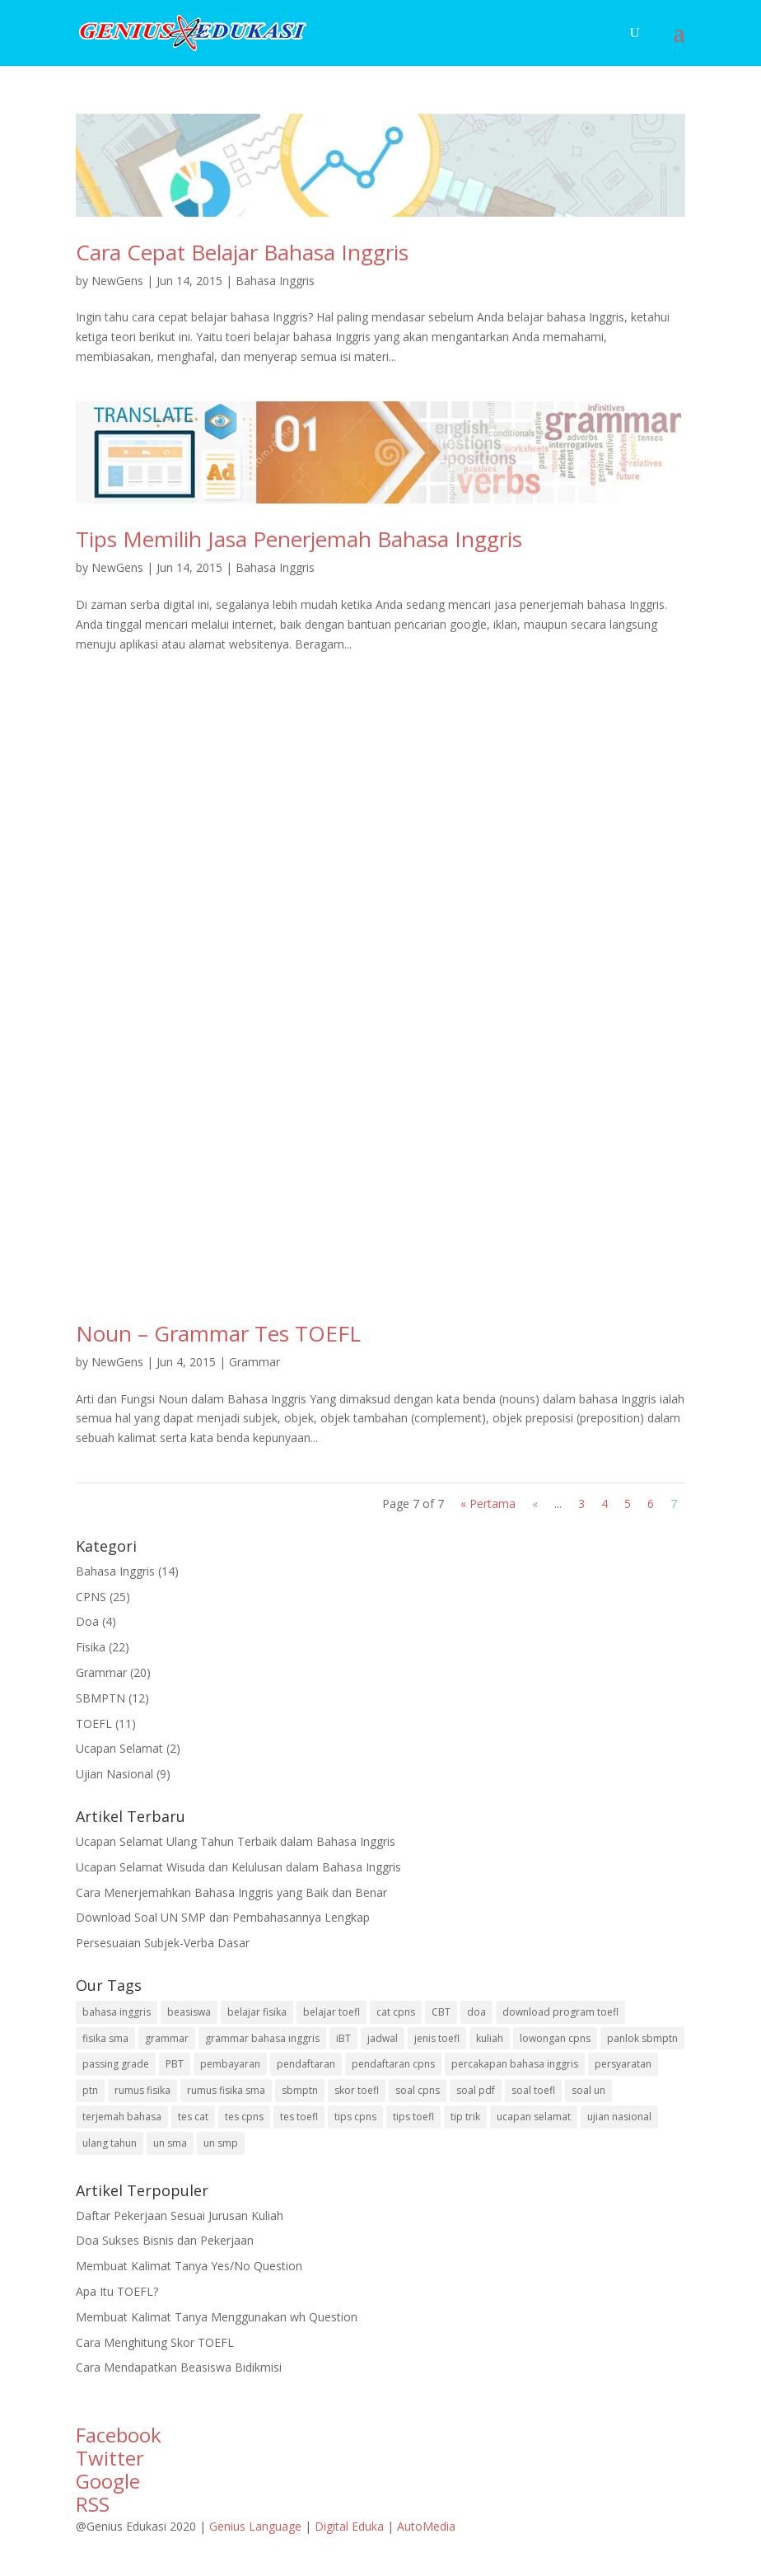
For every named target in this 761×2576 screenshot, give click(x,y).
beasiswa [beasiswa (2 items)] (189, 2012)
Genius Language (257, 2526)
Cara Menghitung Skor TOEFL (155, 2342)
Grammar (254, 1362)
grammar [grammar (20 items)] (167, 2038)
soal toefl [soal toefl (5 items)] (533, 2090)
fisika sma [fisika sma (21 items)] (105, 2038)
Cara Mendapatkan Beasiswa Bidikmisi (179, 2367)
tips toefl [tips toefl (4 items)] (413, 2117)
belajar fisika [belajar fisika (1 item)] (257, 2012)
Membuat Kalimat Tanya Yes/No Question (189, 2266)
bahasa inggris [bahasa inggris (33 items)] (116, 2012)
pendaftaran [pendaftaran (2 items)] (306, 2064)
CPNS (91, 1596)
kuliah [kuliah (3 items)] (489, 2038)
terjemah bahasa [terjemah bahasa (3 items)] (121, 2117)
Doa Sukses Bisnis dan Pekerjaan (165, 2240)
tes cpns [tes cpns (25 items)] (244, 2117)
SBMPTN (100, 1698)
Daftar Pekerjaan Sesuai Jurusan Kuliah (179, 2215)
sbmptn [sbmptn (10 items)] (300, 2090)
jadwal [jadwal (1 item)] (382, 2038)
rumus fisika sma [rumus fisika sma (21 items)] (226, 2090)
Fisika (90, 1647)
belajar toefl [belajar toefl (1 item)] (331, 2012)
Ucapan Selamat (119, 1748)
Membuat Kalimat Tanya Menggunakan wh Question (216, 2317)
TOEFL (94, 1723)
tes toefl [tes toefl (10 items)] (299, 2117)
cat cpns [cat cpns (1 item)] (395, 2012)
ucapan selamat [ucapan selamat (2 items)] (534, 2117)
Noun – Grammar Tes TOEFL (218, 1333)
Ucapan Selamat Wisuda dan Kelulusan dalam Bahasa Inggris (238, 1867)
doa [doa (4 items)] (476, 2012)
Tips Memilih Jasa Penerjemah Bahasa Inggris (299, 539)
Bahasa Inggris (275, 280)
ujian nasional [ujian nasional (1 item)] (619, 2117)
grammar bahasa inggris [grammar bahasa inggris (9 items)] (262, 2038)
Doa (87, 1621)
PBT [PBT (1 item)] (175, 2064)
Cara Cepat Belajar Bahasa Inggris (242, 252)
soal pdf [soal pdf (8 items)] (475, 2090)
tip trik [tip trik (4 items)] (465, 2117)
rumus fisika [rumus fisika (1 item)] (142, 2090)
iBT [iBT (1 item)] (343, 2038)
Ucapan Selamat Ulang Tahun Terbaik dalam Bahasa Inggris (235, 1841)
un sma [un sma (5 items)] (170, 2143)
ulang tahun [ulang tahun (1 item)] (109, 2143)
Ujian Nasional (114, 1774)
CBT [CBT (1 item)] (441, 2012)
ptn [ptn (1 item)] (90, 2090)
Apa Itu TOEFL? (117, 2291)
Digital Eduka (349, 2526)
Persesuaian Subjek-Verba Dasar (163, 1943)
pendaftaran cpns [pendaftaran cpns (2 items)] (393, 2064)
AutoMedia (426, 2526)
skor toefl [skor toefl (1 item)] (356, 2090)
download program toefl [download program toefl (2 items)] (560, 2012)
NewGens (117, 280)
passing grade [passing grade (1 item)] (115, 2064)
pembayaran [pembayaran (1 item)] (230, 2064)
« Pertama (488, 1503)
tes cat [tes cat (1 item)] (193, 2117)
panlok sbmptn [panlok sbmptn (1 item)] (642, 2038)
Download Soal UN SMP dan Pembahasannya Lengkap (223, 1917)
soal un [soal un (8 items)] (588, 2090)
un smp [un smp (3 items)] (220, 2143)
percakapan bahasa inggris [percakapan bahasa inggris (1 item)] (514, 2064)
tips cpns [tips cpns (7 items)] (355, 2117)
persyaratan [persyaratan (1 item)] (623, 2064)
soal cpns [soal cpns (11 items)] (417, 2090)
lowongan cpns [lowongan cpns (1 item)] (555, 2038)
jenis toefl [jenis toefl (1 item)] (437, 2038)
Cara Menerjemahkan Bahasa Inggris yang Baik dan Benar (231, 1892)
